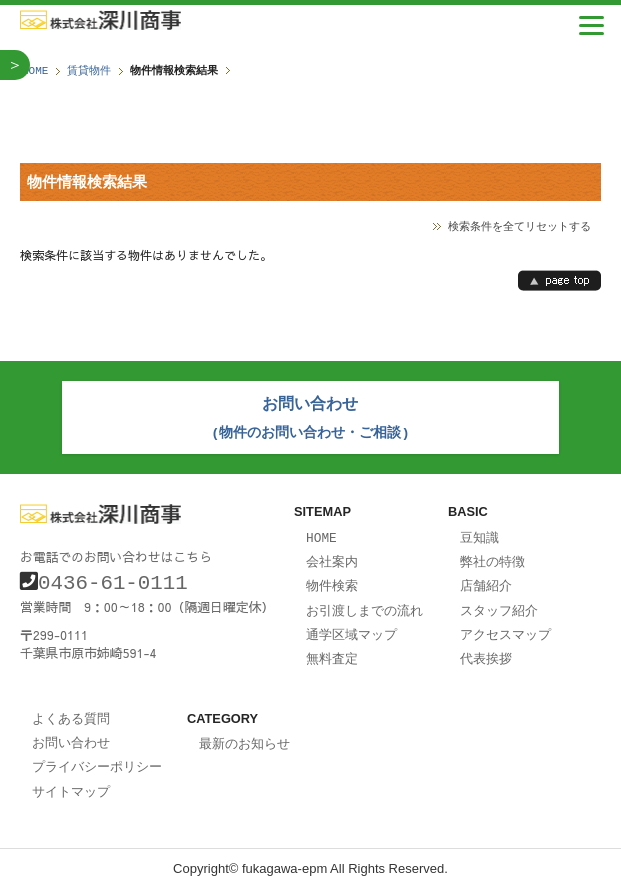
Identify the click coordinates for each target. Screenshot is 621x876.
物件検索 (332, 579)
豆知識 (479, 533)
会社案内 (332, 556)
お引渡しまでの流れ (364, 603)
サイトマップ (71, 778)
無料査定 (332, 649)
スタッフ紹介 (499, 603)
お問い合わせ (71, 731)
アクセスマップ (505, 626)
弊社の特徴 (492, 556)
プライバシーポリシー (97, 754)
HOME (35, 70)
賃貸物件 (89, 70)
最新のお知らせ (244, 733)
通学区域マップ (351, 626)
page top (559, 280)
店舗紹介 (486, 579)
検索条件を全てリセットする (519, 225)
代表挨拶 (486, 649)
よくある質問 (71, 708)
